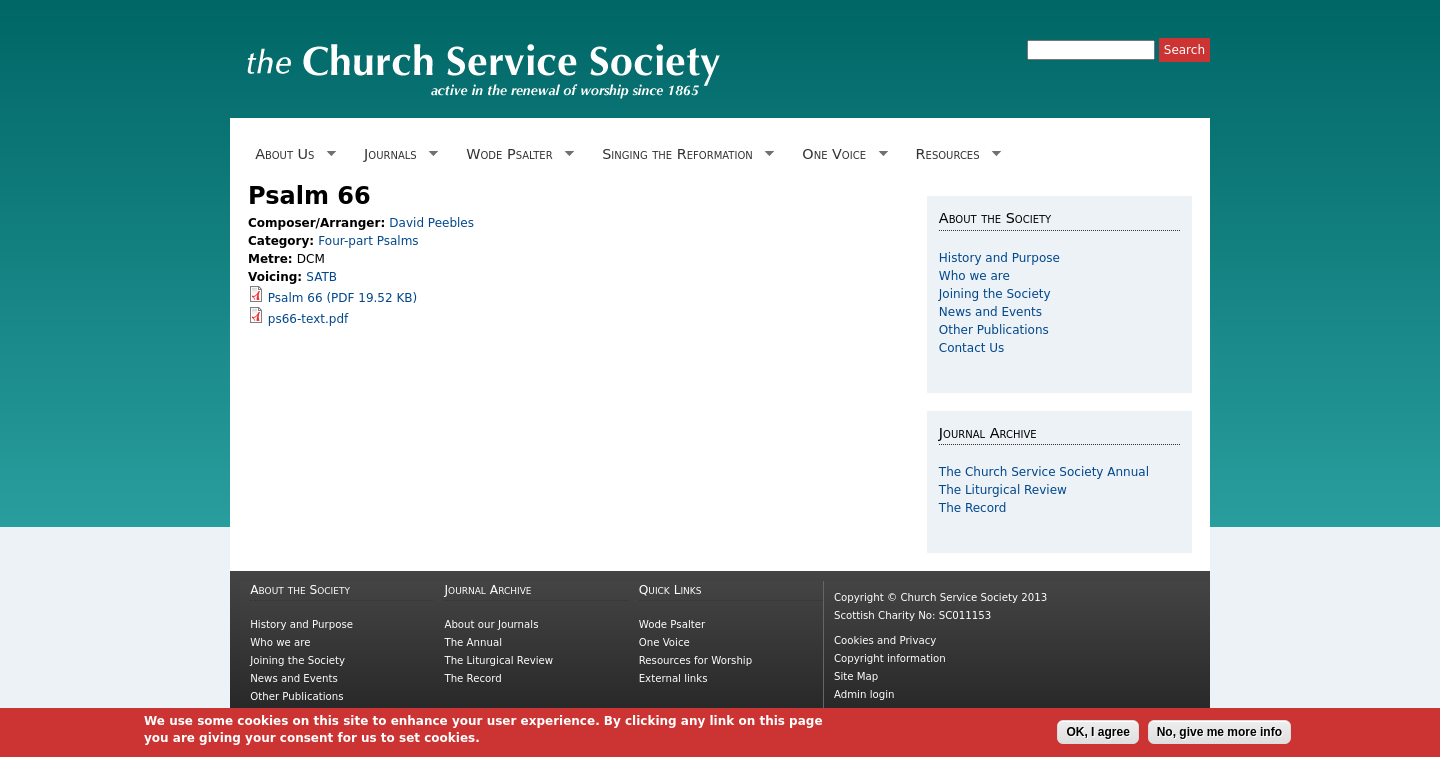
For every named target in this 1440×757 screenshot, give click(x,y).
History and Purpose (999, 258)
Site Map (856, 676)
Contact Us (972, 348)
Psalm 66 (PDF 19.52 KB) (342, 298)
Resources (954, 154)
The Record (973, 508)
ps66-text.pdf (308, 319)
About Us (292, 154)
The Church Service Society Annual (1044, 472)
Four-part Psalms (368, 241)
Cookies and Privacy (885, 640)
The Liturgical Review (1003, 490)
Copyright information (890, 658)
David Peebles (431, 223)
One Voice (841, 154)
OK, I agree (1097, 733)
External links (673, 678)
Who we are (974, 276)
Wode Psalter (516, 154)
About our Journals (491, 624)
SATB (321, 277)
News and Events (990, 312)
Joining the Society (995, 294)
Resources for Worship (695, 660)
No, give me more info (1219, 733)
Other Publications (994, 330)
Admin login (864, 694)
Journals (397, 154)
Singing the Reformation (684, 154)
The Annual (473, 642)
